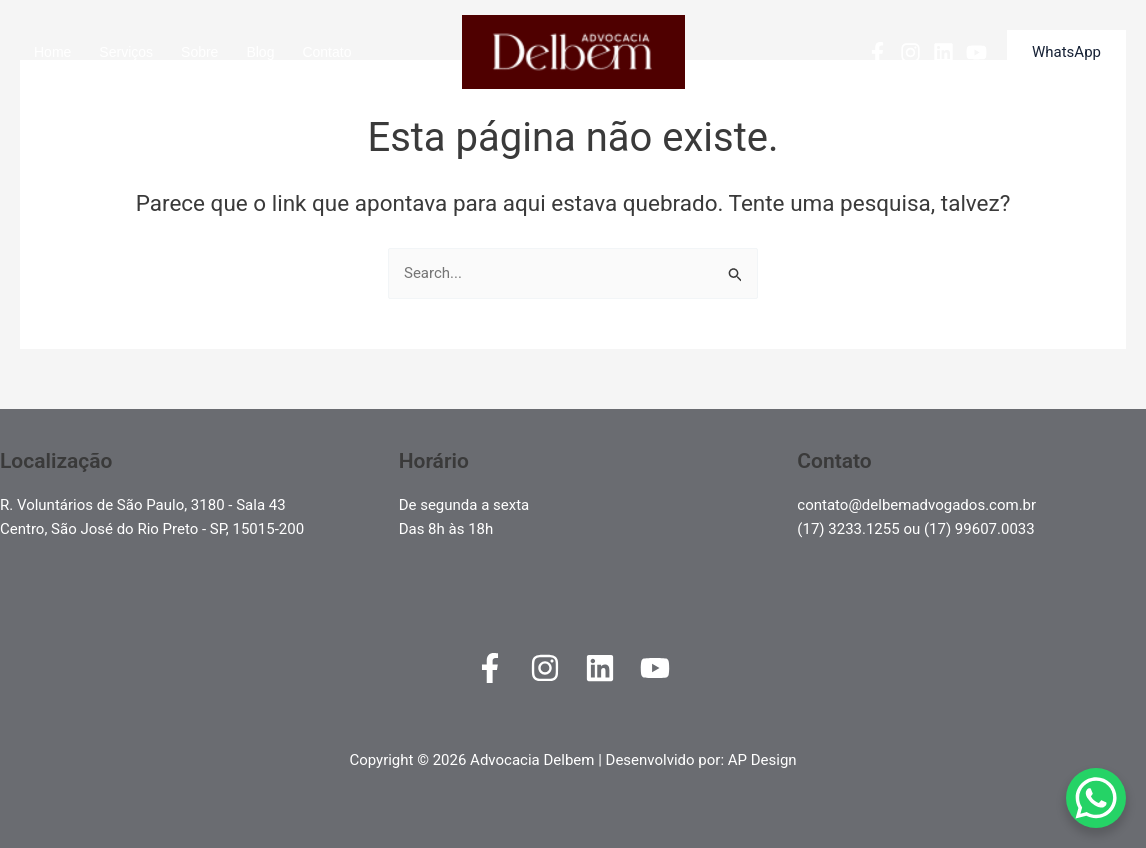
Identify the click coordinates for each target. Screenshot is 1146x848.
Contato (326, 52)
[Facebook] (877, 52)
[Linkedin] (943, 52)
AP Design (762, 760)
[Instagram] (910, 52)
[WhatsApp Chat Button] (1096, 798)
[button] (1066, 52)
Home (52, 52)
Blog (260, 52)
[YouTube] (976, 52)
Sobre (199, 52)
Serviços (126, 52)
